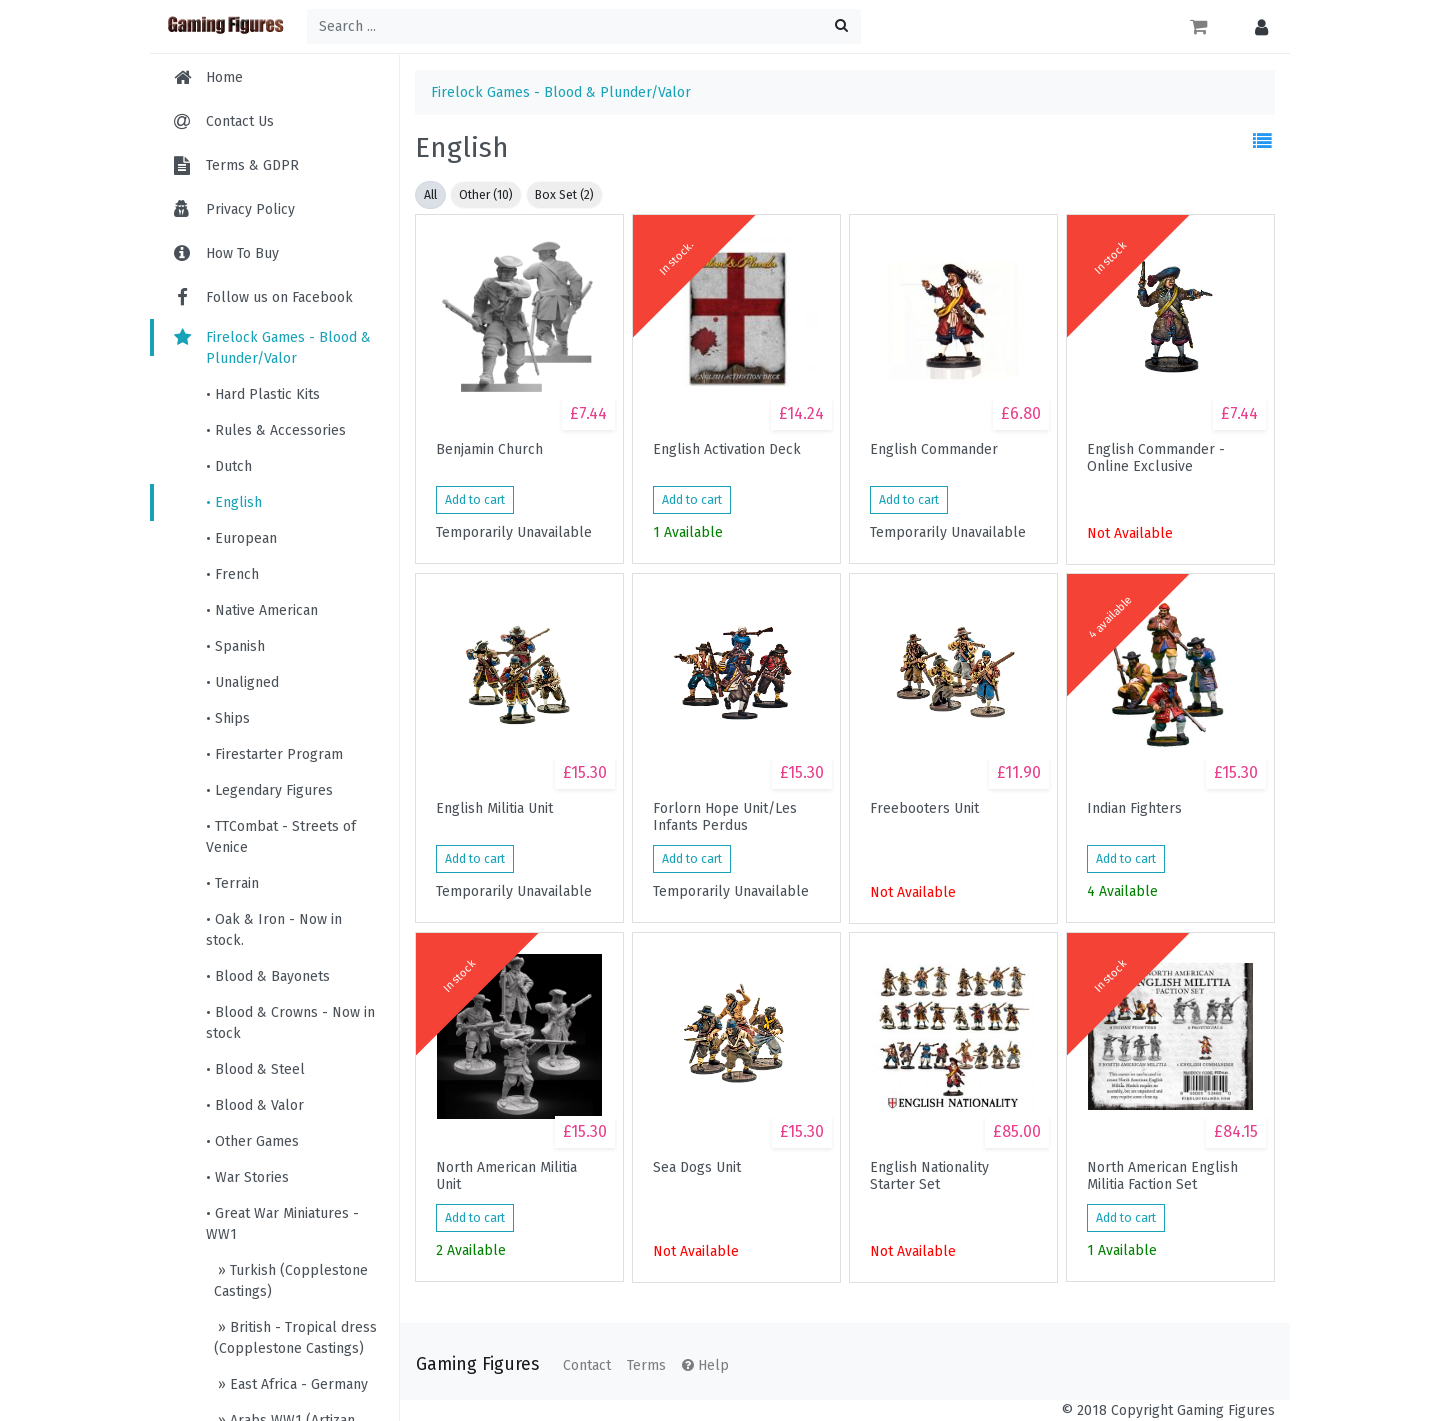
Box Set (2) (564, 195)
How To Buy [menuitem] (242, 253)
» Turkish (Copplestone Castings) (291, 1281)
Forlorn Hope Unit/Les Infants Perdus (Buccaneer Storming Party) (725, 817)
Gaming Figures (477, 1364)
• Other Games (252, 1141)
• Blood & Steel (255, 1069)
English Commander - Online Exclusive (1156, 458)
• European (241, 538)
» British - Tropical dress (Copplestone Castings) (295, 1338)
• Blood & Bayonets (268, 976)
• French (232, 574)
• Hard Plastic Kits (263, 394)
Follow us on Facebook (261, 297)
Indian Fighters (1134, 809)
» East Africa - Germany (291, 1384)
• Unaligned (242, 682)
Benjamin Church (489, 450)
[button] (1256, 26)
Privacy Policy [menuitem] (250, 209)
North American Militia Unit (506, 1176)
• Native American (262, 610)
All (430, 195)
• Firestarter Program (274, 754)
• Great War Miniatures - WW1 (282, 1224)
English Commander (934, 450)
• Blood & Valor (255, 1105)
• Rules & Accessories (276, 430)
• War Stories (247, 1177)
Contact (587, 1365)
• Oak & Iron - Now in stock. (274, 930)
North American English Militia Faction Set (1162, 1176)
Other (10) (486, 195)
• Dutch (229, 466)
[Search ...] (584, 26)
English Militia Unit (494, 809)
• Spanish (235, 646)
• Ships (228, 718)
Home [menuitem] (224, 77)
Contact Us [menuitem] (240, 121)
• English (234, 502)
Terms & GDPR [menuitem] (252, 165)
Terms (646, 1365)
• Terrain (232, 883)
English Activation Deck (727, 450)
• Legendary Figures (269, 790)
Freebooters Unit (924, 809)
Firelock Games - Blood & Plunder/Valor (270, 348)
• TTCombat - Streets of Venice (281, 837)
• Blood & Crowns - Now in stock (290, 1023)
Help (705, 1365)
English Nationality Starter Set (929, 1176)
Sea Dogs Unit (697, 1168)
